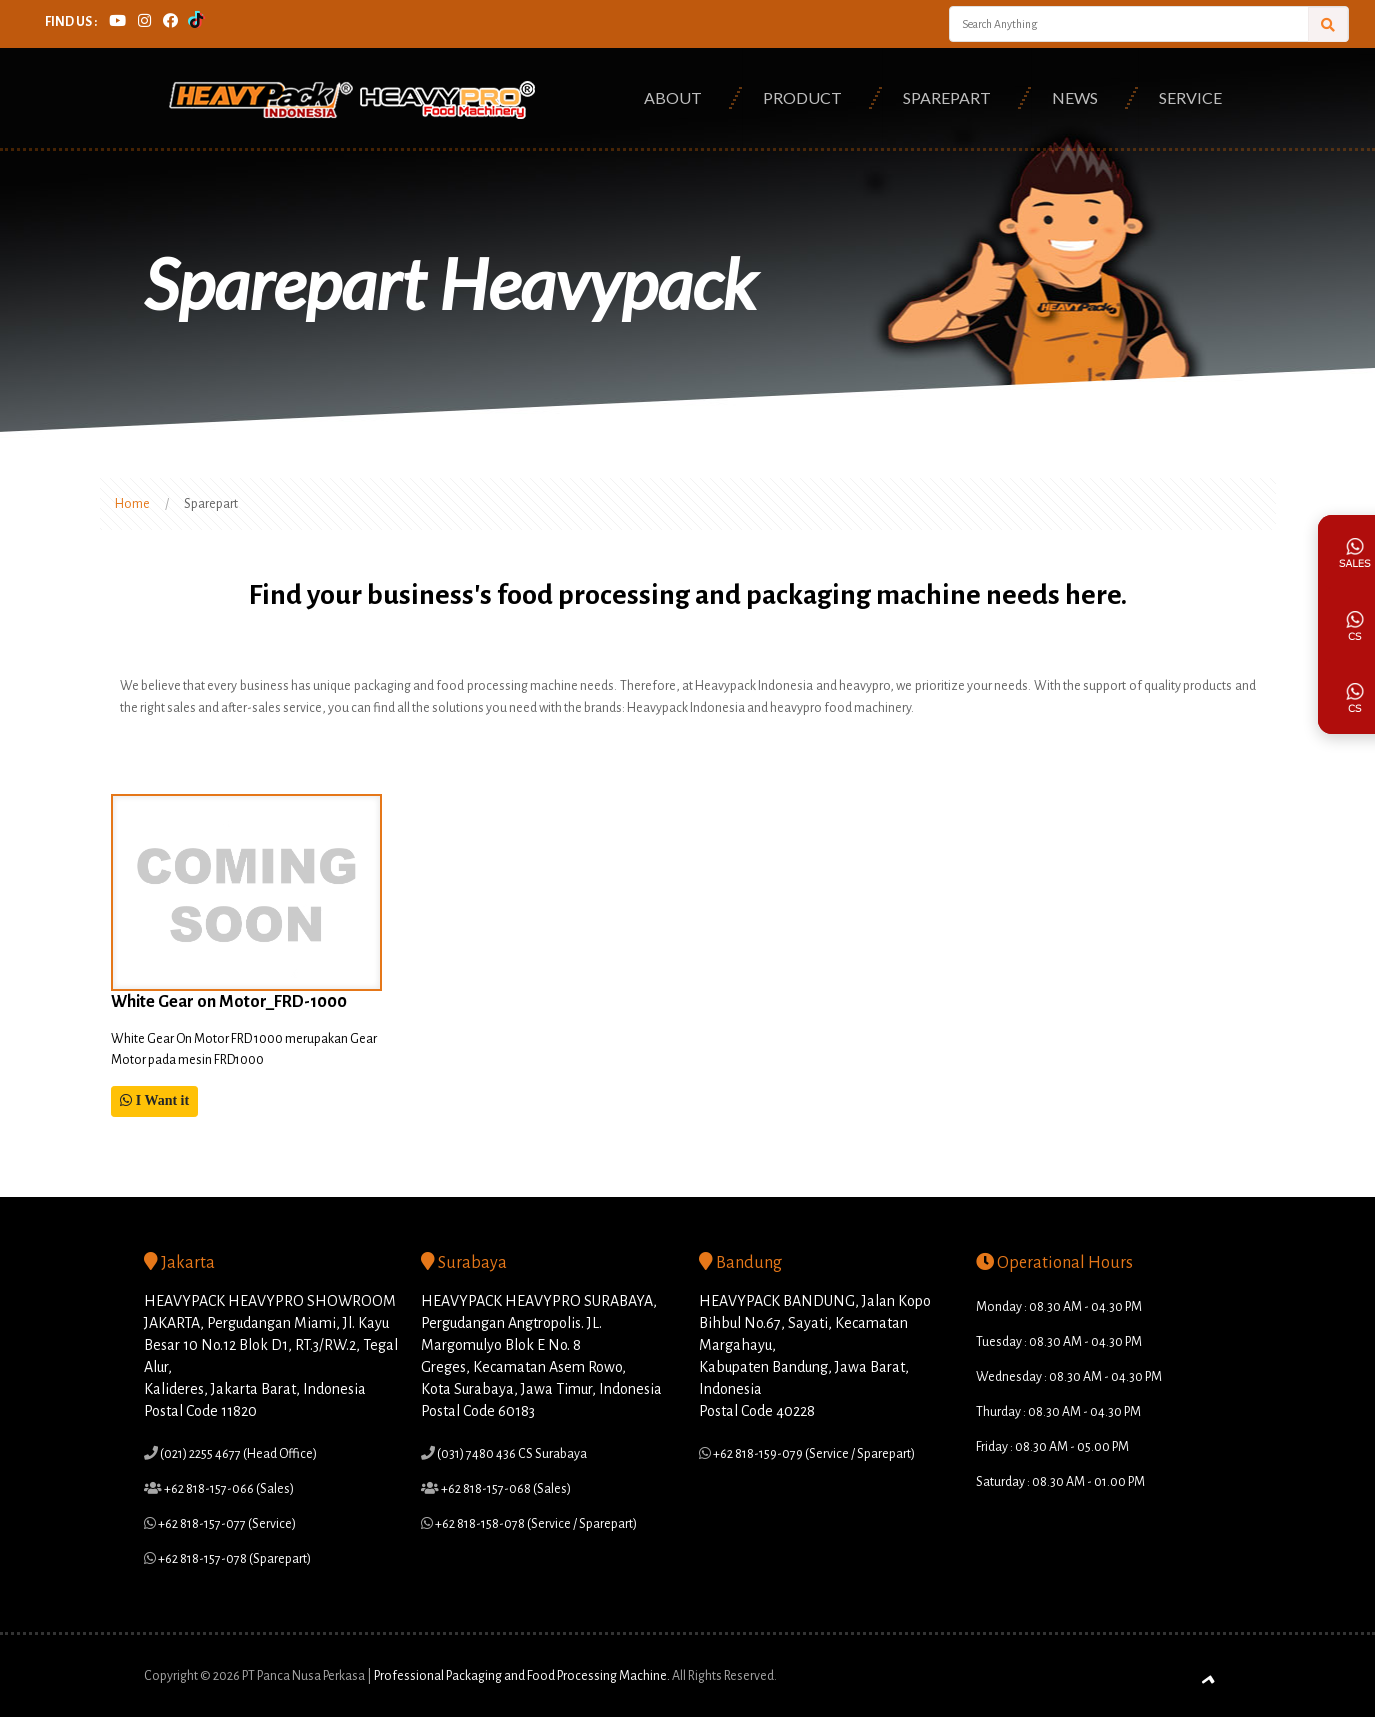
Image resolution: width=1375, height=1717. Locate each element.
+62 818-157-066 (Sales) (228, 1489)
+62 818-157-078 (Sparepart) (233, 1559)
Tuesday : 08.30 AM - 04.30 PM (1059, 1342)
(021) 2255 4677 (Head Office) (237, 1454)
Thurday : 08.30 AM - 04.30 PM (1058, 1412)
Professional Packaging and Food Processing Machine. (522, 1676)
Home (132, 504)
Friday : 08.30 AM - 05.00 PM (1052, 1447)
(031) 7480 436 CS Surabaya (511, 1454)
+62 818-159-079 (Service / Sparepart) (813, 1454)
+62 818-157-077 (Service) (226, 1524)
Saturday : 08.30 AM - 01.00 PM (1060, 1482)
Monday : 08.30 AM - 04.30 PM (1059, 1307)
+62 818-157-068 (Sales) (505, 1489)
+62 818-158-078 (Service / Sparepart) (535, 1524)
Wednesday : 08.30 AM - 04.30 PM (1069, 1377)
